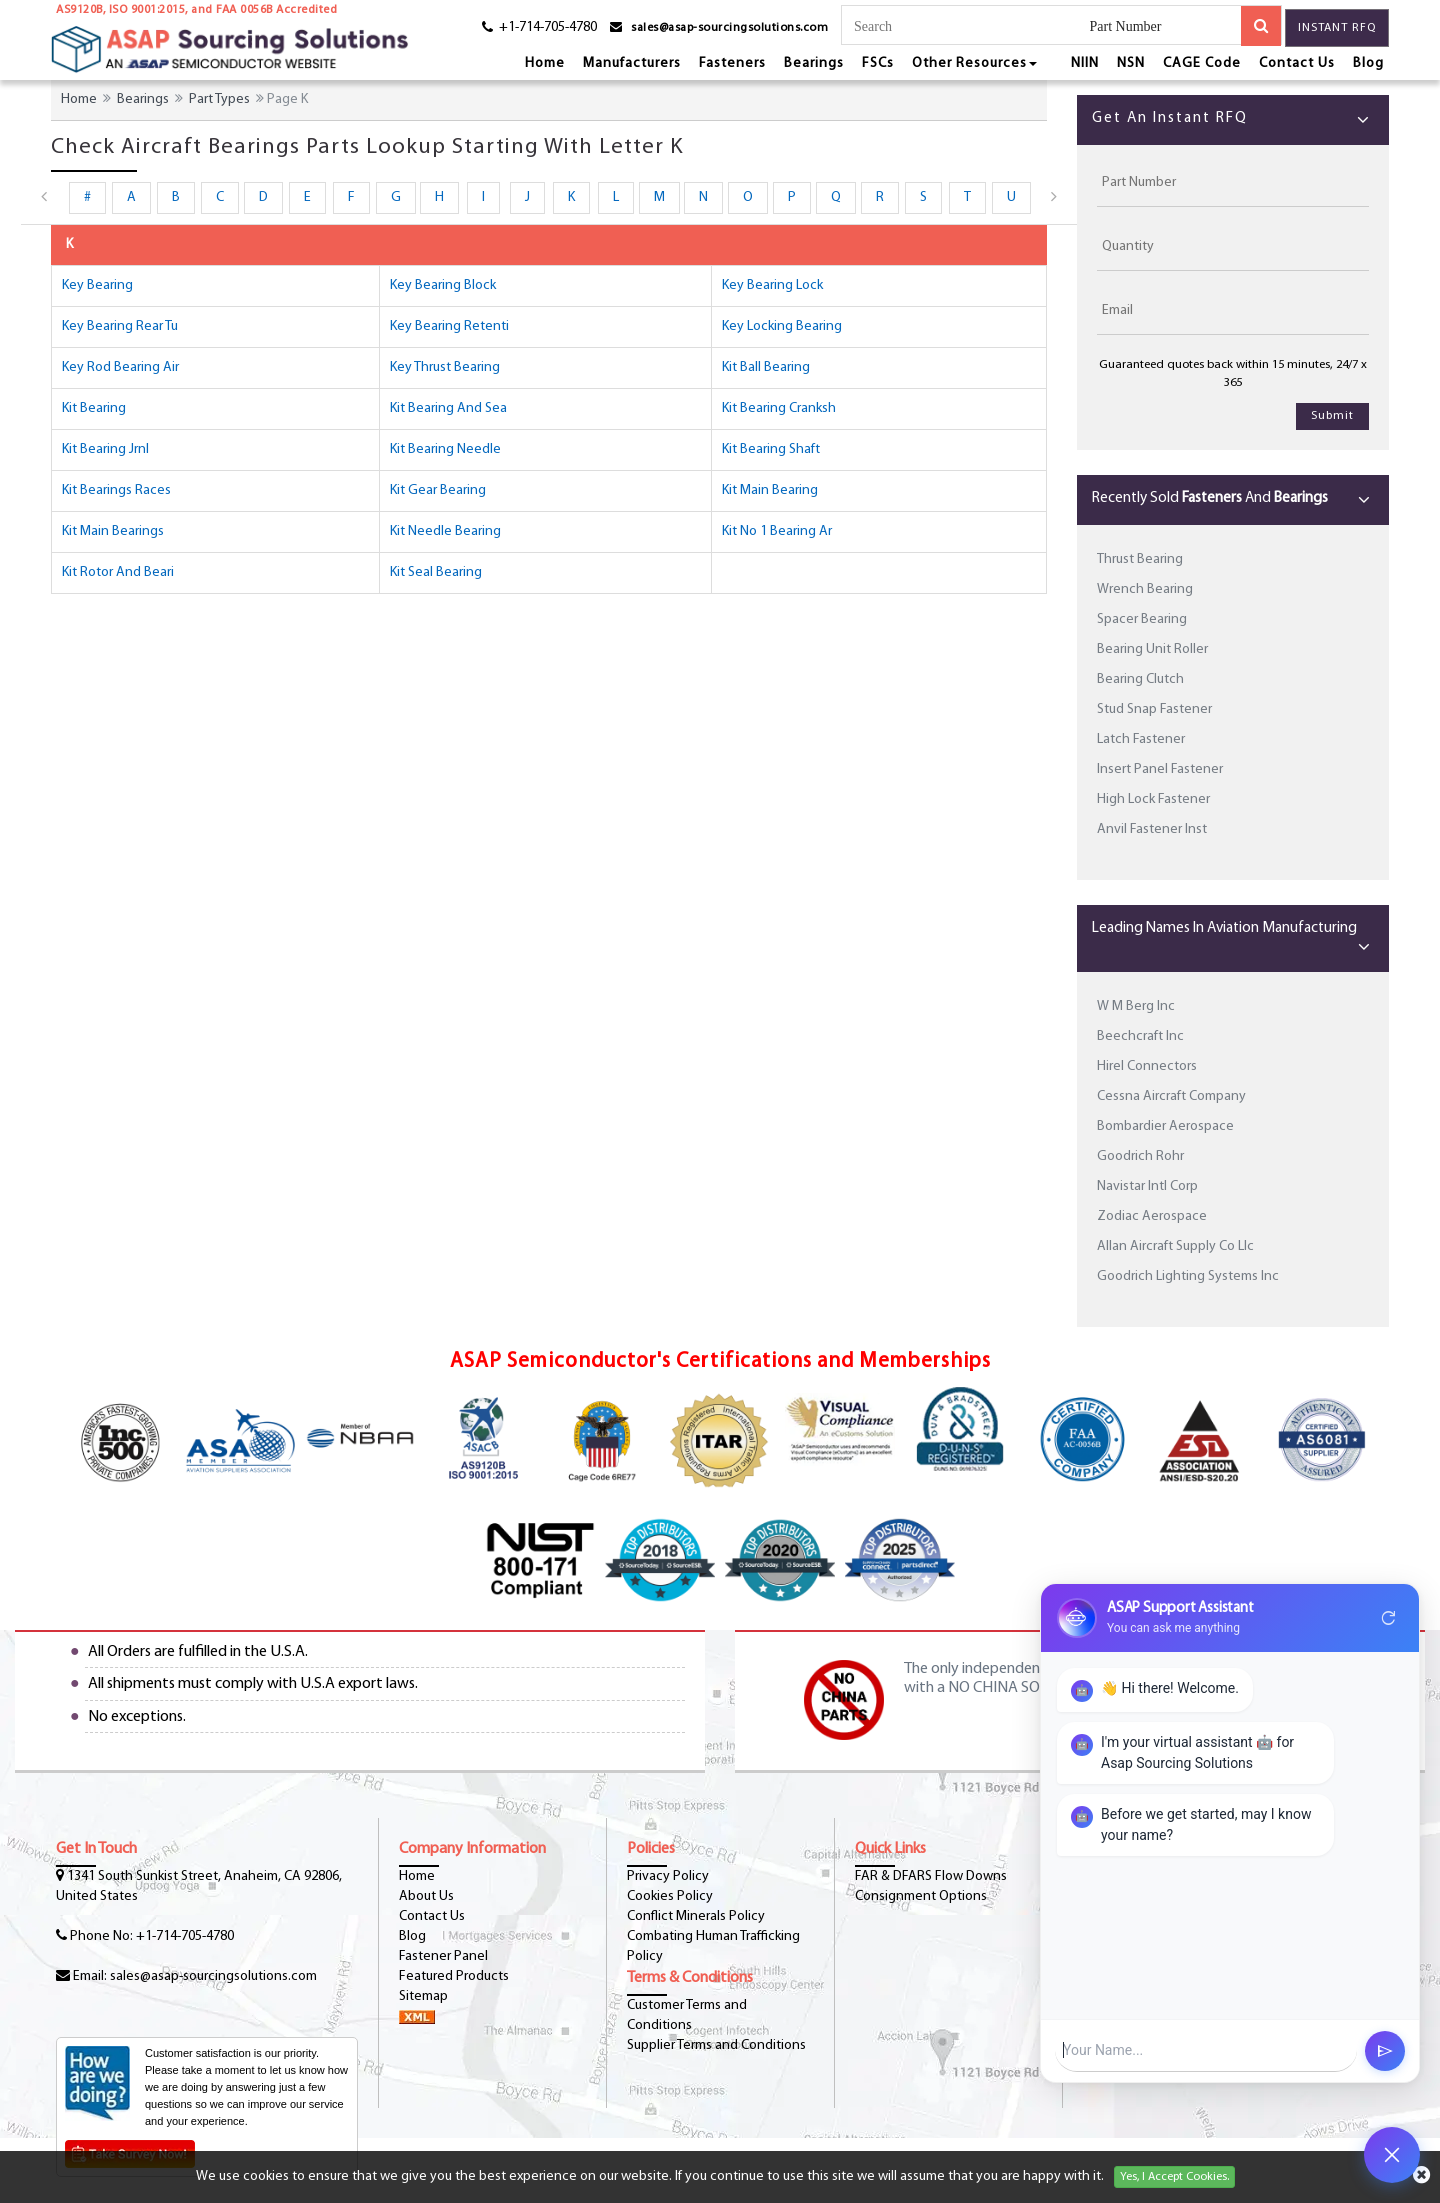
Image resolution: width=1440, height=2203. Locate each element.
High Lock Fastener (1153, 799)
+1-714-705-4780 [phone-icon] (185, 1936)
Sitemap (423, 1996)
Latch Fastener (1141, 739)
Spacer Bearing (1142, 619)
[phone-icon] (532, 30)
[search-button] (1261, 26)
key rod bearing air (120, 367)
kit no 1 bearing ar (777, 531)
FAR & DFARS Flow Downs (931, 1876)
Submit (1332, 416)
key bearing (97, 285)
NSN (1131, 63)
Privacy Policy (668, 1876)
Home (545, 63)
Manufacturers (632, 63)
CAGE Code (1202, 63)
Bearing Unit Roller (1152, 649)
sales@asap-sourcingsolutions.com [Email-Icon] (213, 1976)
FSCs (878, 63)
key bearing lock (772, 285)
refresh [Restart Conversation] (1389, 1618)
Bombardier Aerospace (1165, 1126)
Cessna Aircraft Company (1171, 1096)
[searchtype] (1165, 27)
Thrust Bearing (1140, 559)
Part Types (219, 99)
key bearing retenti (449, 326)
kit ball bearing (766, 367)
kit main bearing (770, 490)
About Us (426, 1896)
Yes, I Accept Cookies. (1174, 2177)
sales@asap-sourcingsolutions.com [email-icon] (729, 28)
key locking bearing (782, 326)
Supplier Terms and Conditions (716, 2045)
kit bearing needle (445, 449)
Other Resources (974, 63)
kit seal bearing (436, 572)
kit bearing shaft (771, 449)
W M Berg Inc (1136, 1006)
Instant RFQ (1337, 28)
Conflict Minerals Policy (696, 1916)
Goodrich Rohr (1140, 1156)
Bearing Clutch (1140, 679)
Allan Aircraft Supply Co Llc (1175, 1246)
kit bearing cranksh (779, 408)
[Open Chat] (1392, 2155)
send (1385, 2051)
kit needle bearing (445, 531)
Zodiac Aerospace (1152, 1216)
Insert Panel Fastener (1160, 769)
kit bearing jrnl (105, 449)
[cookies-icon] (1421, 2177)
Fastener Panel (443, 1956)
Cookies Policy (670, 1896)
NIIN (1085, 63)
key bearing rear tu (120, 326)
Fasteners (732, 63)
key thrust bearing (445, 367)
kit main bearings (113, 531)
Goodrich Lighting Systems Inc (1188, 1276)
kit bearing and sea (448, 408)
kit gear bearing (438, 490)
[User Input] (1206, 2050)
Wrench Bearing (1145, 589)
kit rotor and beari (118, 572)
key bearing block (443, 285)
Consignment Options (921, 1896)
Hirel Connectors (1147, 1066)
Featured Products (454, 1976)
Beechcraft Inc (1140, 1036)
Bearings (814, 63)
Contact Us (1297, 63)
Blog (1368, 63)
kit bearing (94, 408)
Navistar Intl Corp (1147, 1186)
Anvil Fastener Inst (1152, 829)
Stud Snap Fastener (1154, 709)
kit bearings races (116, 490)
